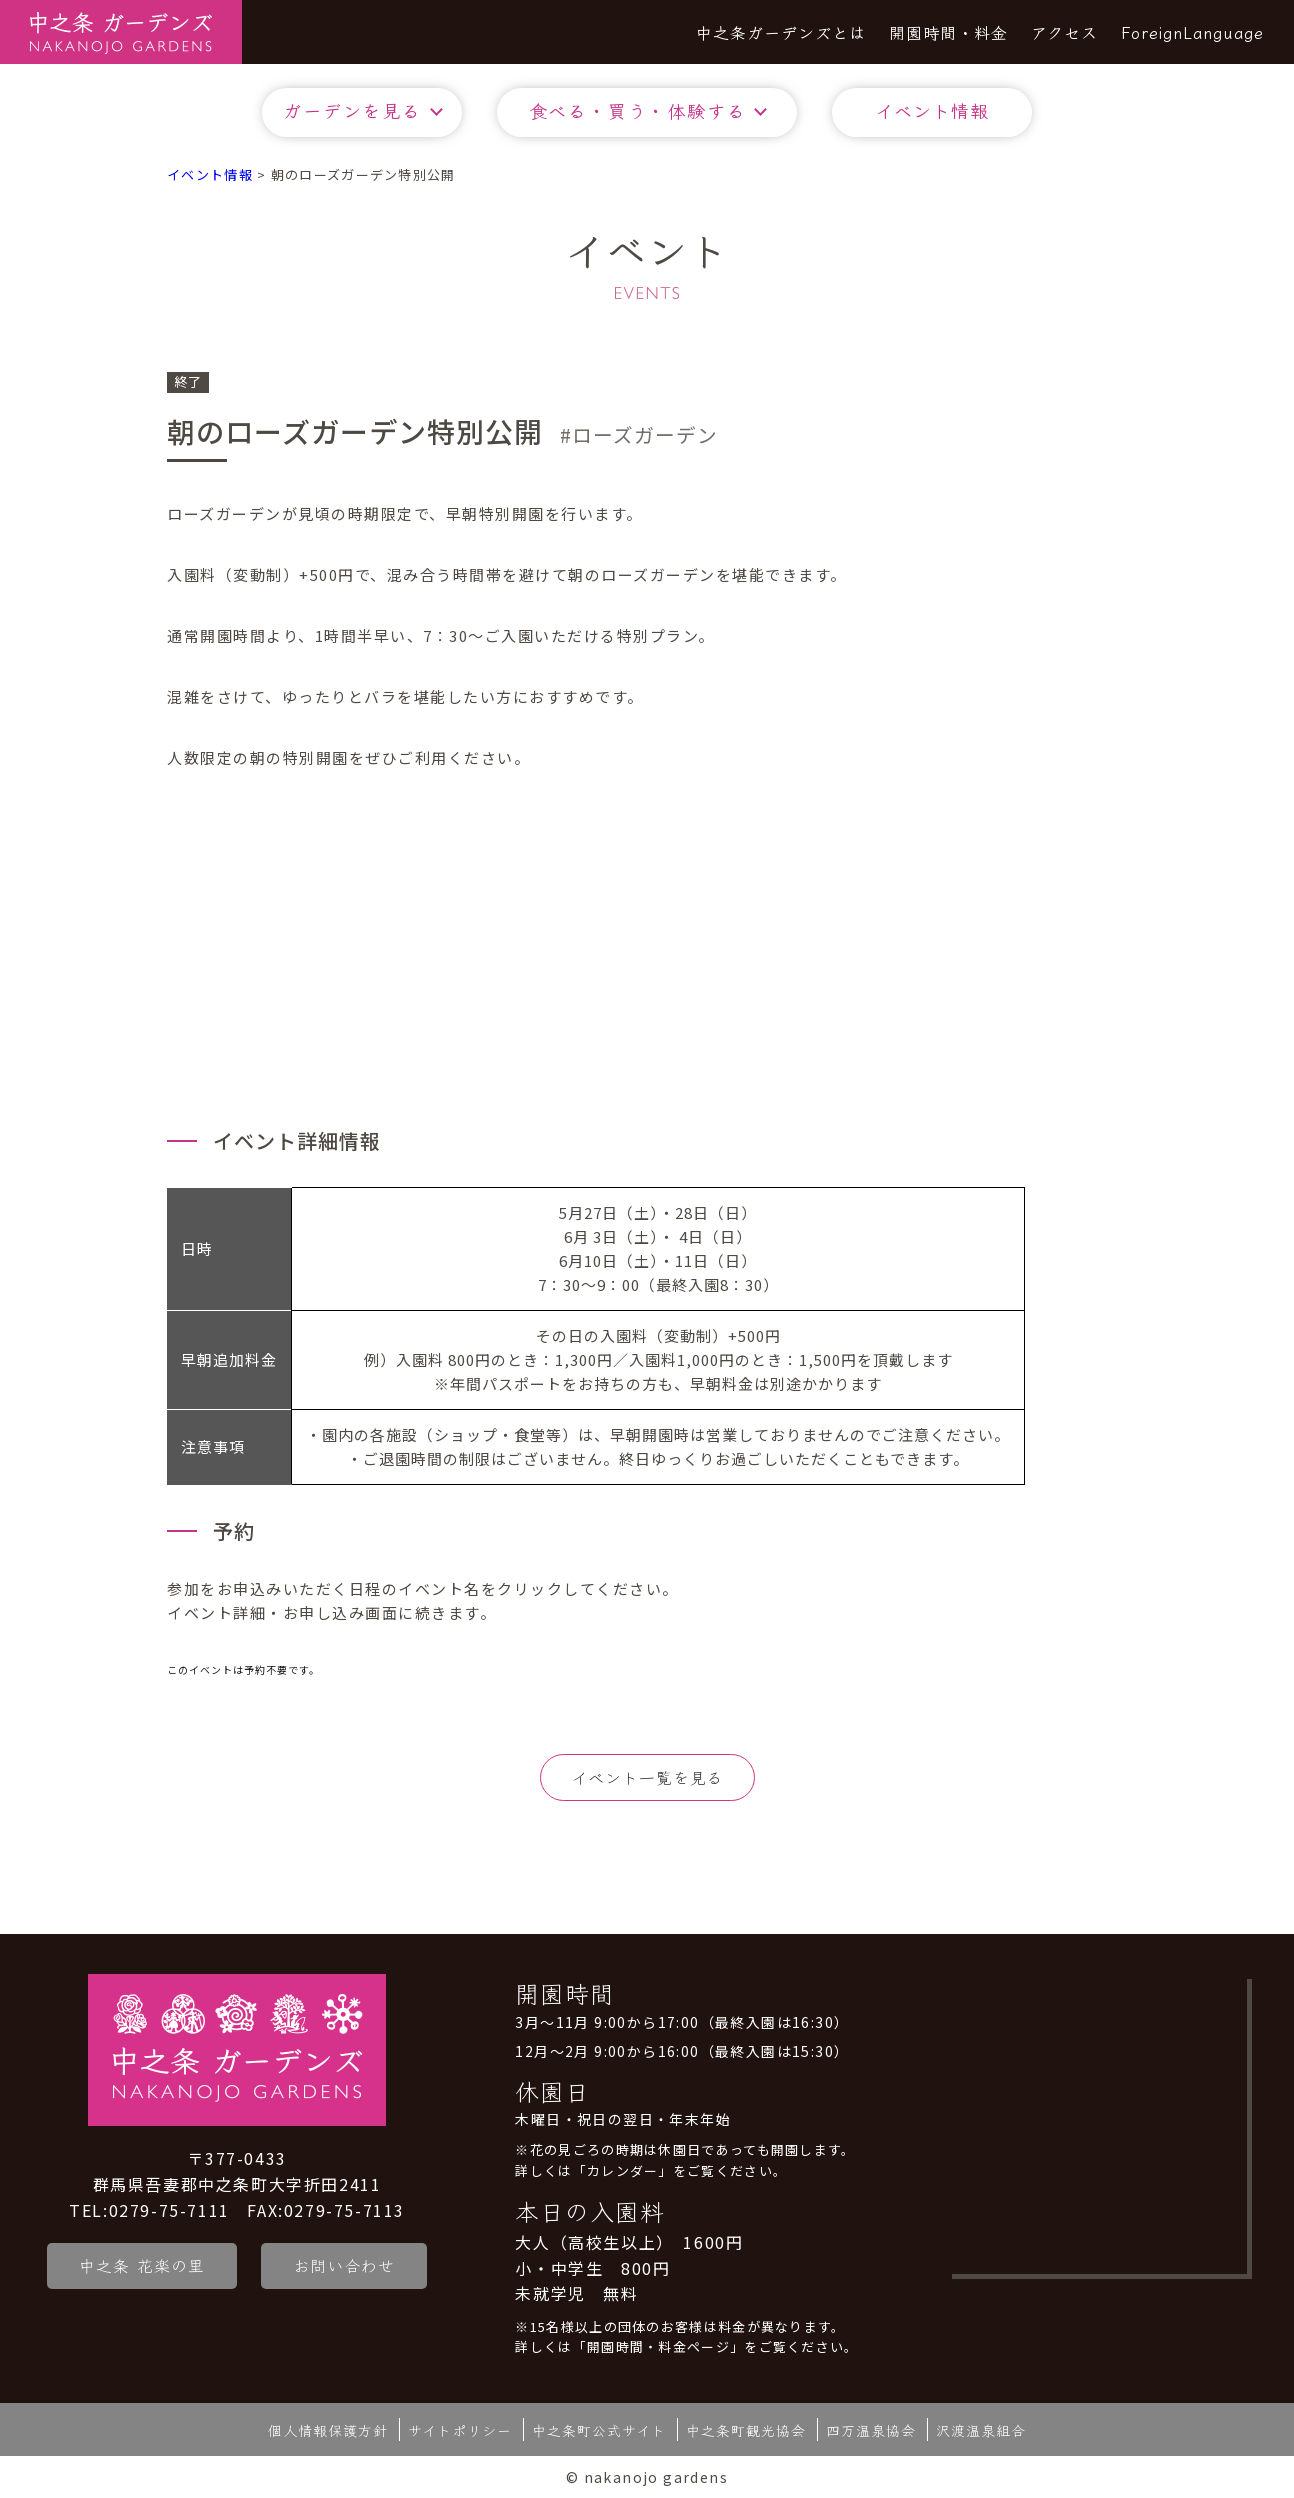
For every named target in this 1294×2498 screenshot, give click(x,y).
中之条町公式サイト (599, 2429)
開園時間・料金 (948, 32)
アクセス (1064, 32)
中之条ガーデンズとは (781, 32)
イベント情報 (932, 110)
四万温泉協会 (871, 2429)
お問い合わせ (346, 2265)
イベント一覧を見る (647, 1777)
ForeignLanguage (1192, 32)
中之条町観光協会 (746, 2429)
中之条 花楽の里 (142, 2265)
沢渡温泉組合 (981, 2429)
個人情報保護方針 (328, 2429)
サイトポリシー (460, 2429)
